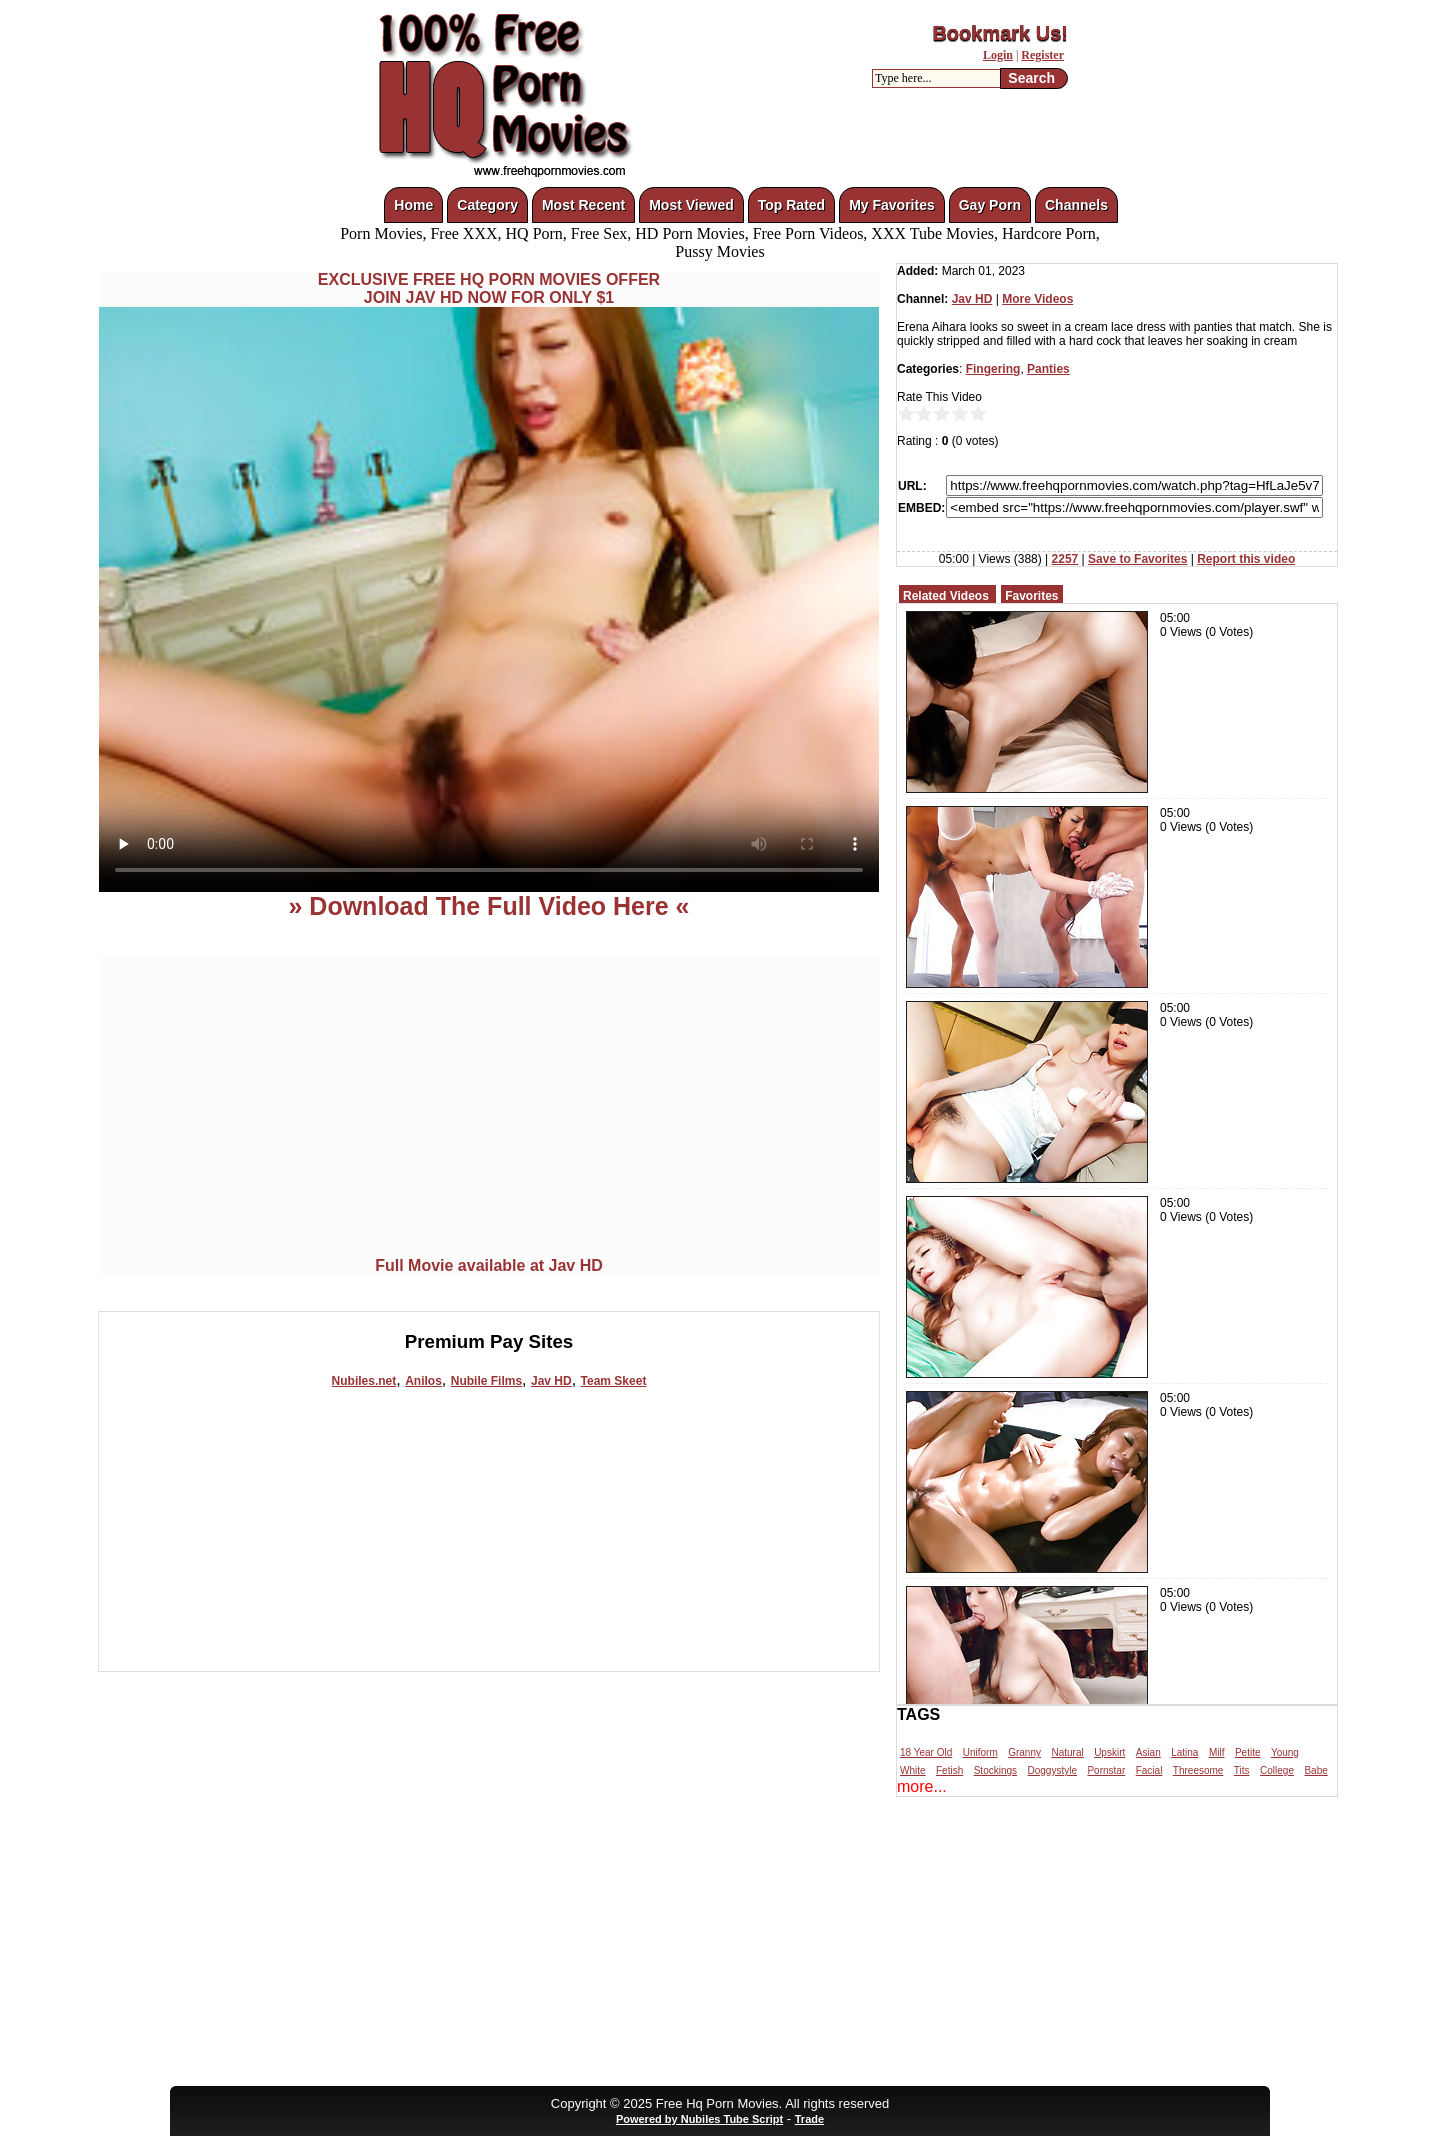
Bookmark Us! (1000, 33)
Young (1285, 1752)
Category (487, 205)
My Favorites (892, 205)
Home (413, 205)
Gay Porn (990, 205)
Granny (1024, 1752)
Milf (1217, 1752)
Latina (1184, 1752)
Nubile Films (486, 1381)
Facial (1149, 1770)
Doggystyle (1052, 1770)
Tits (1242, 1770)
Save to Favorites (1137, 559)
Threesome (1198, 1770)
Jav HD (551, 1381)
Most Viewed (691, 205)
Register (1042, 55)
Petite (1248, 1752)
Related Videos (946, 596)
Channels (1076, 205)
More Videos (1037, 299)
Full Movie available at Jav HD (489, 1265)
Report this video (1246, 559)
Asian (1148, 1752)
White (913, 1770)
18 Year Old (926, 1752)
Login (998, 55)
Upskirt (1109, 1752)
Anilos (423, 1381)
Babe (1315, 1770)
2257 (1065, 559)
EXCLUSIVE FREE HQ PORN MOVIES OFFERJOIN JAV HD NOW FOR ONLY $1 (489, 288)
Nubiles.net (364, 1381)
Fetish (949, 1770)
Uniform (980, 1752)
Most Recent (583, 205)
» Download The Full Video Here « (488, 906)
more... (922, 1786)
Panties (1048, 369)
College (1277, 1770)
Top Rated (791, 205)
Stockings (995, 1770)
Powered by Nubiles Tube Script (699, 2119)
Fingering (993, 369)
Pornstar (1106, 1770)
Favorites (1031, 596)
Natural (1067, 1752)
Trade (809, 2119)
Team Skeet (614, 1381)
